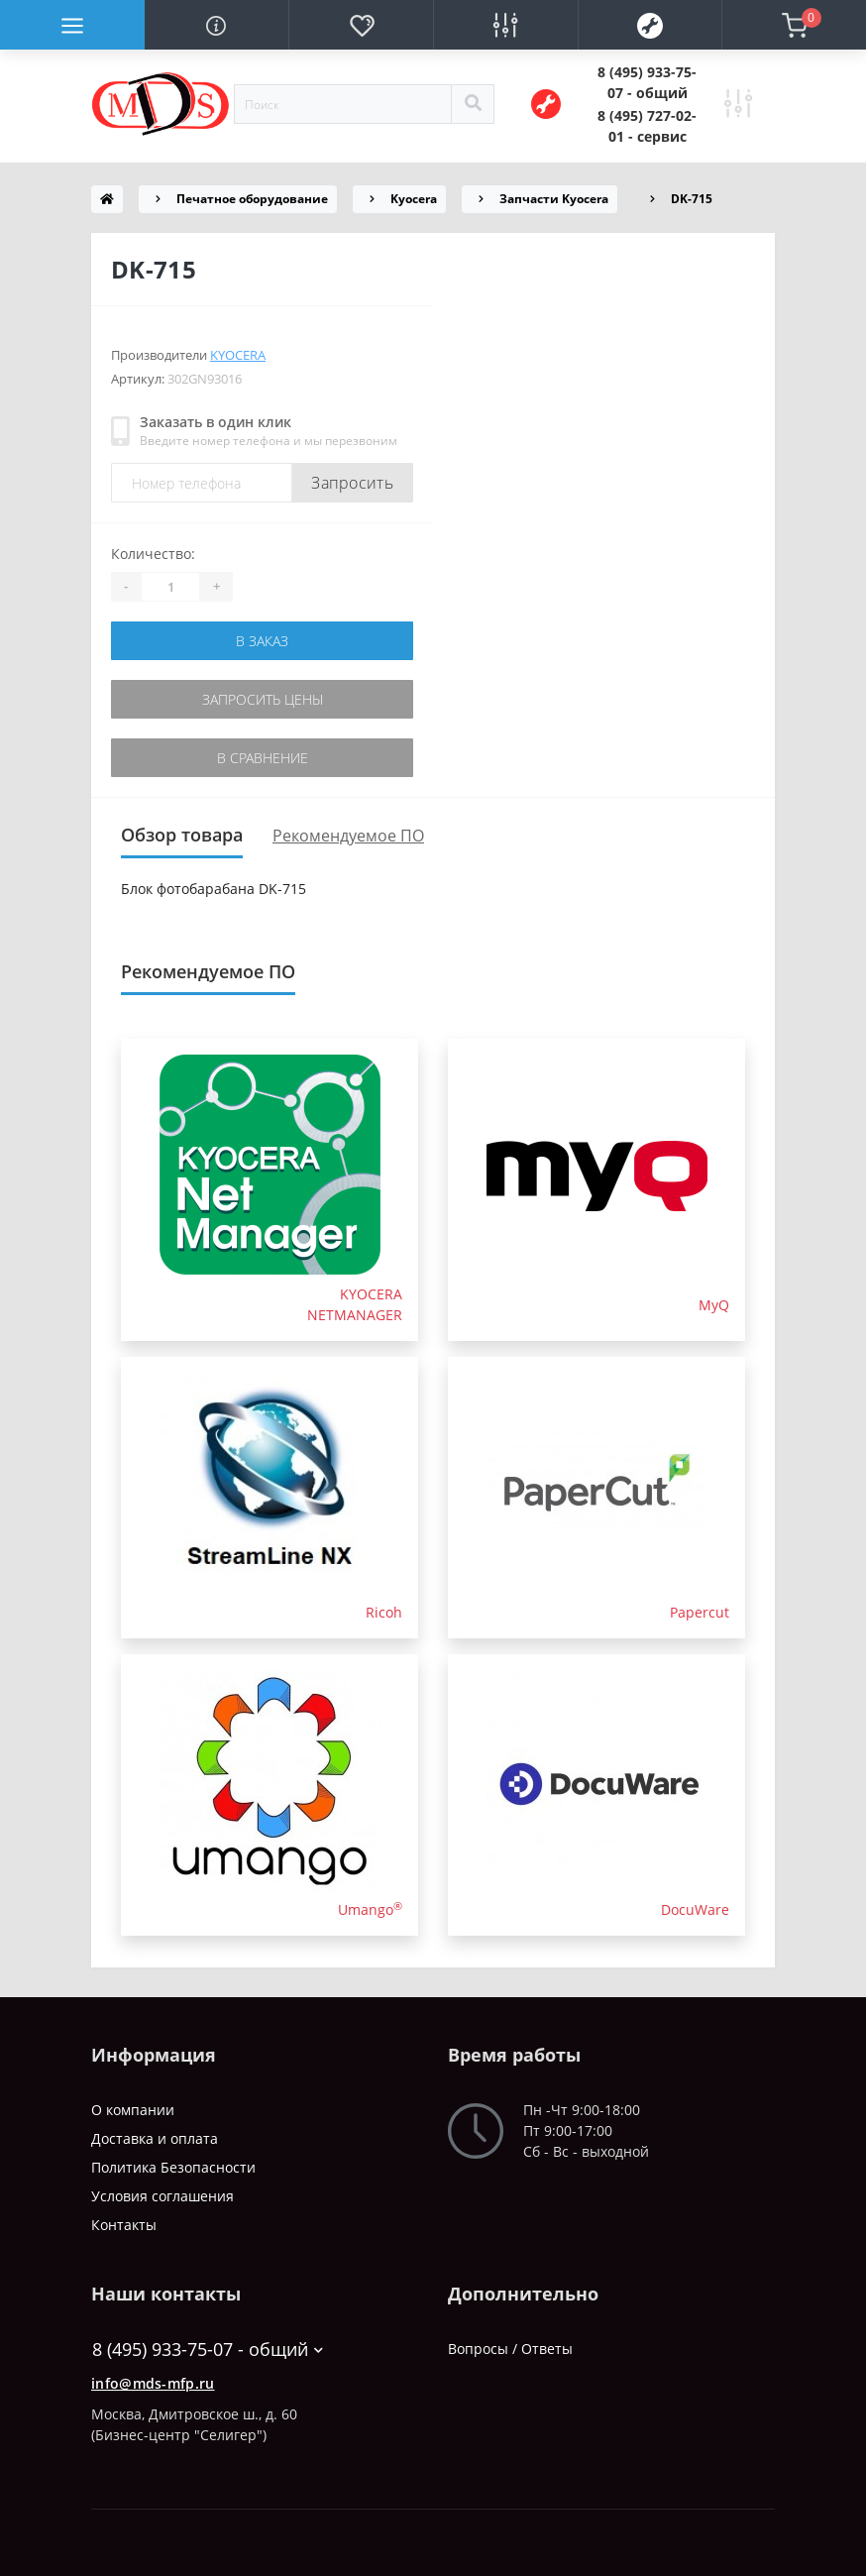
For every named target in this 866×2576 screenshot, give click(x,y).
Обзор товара (182, 834)
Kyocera (413, 198)
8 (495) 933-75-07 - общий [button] (207, 2349)
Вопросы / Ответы (510, 2348)
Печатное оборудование (252, 198)
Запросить (352, 483)
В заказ (262, 640)
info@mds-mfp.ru (153, 2383)
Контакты (124, 2224)
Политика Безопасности (173, 2167)
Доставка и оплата (154, 2138)
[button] (647, 82)
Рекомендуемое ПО (348, 835)
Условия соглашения (162, 2195)
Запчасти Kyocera (553, 198)
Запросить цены (262, 699)
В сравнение (262, 757)
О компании (132, 2109)
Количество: (153, 553)
